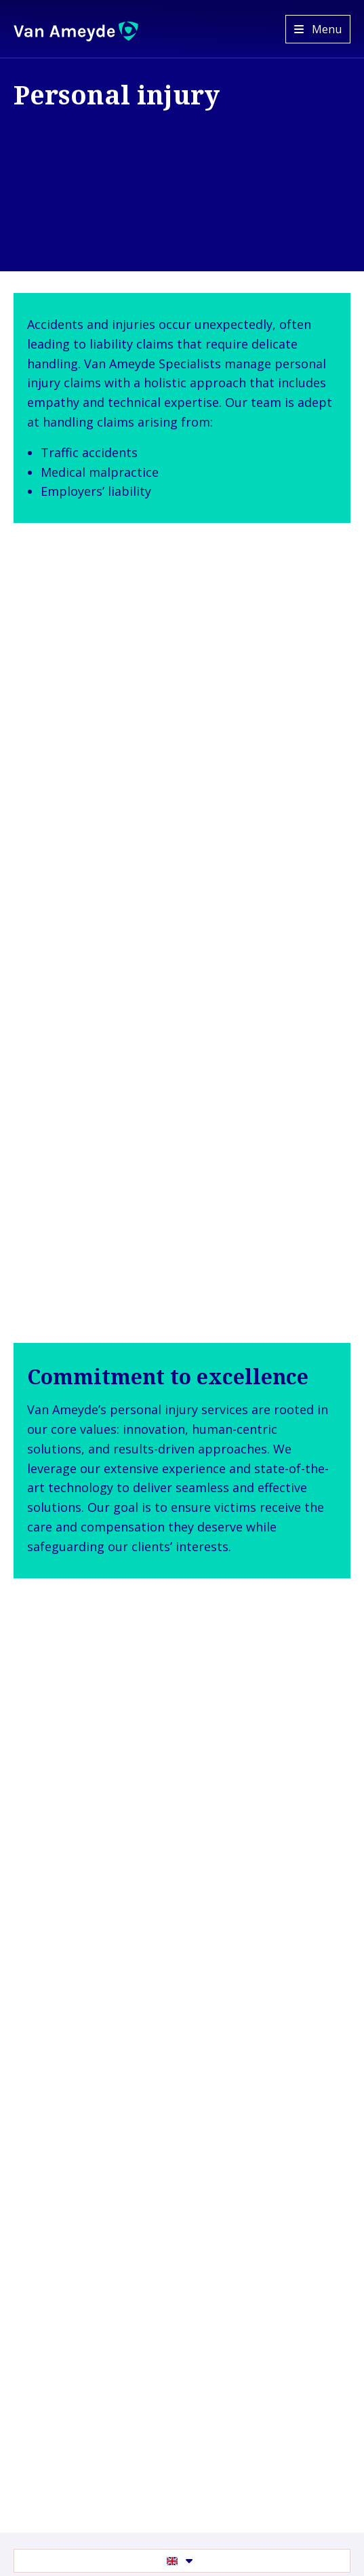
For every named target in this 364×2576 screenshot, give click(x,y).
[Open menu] (317, 29)
